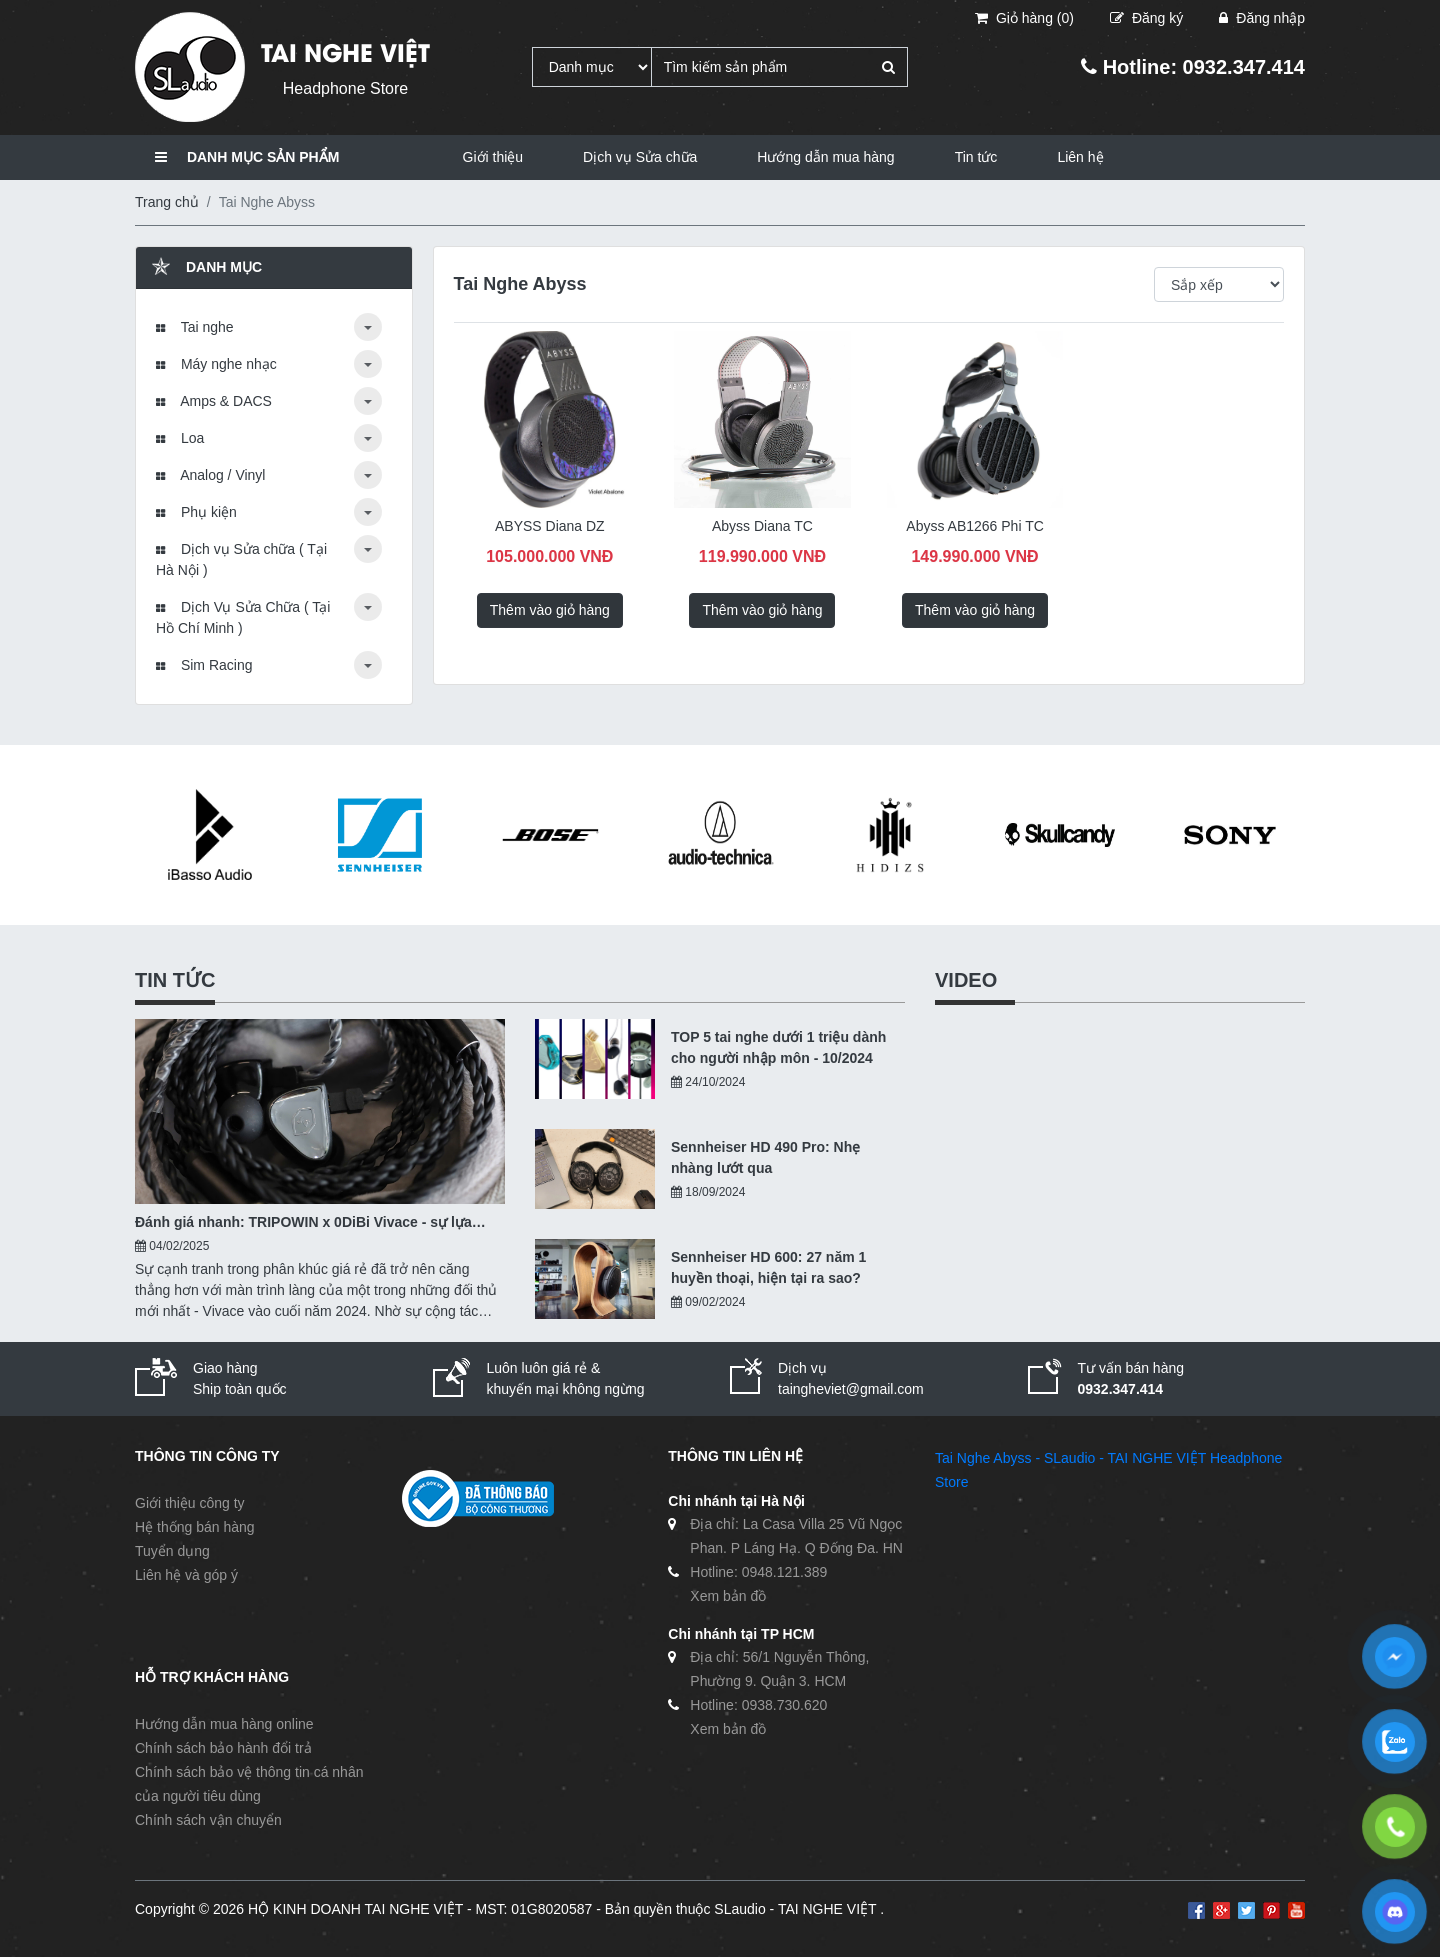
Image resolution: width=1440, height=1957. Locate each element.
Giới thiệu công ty (190, 1503)
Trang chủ (167, 202)
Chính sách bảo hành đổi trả (223, 1748)
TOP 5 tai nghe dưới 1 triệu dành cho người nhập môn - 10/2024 (778, 1047)
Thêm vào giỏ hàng (550, 610)
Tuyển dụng (172, 1551)
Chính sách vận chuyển (208, 1820)
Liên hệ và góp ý (186, 1575)
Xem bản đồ (728, 1596)
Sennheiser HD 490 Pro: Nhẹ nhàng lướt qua (765, 1157)
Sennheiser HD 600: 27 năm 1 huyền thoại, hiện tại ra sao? (768, 1267)
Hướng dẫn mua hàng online (224, 1724)
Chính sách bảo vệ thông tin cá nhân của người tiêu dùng (249, 1784)
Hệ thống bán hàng (195, 1527)
